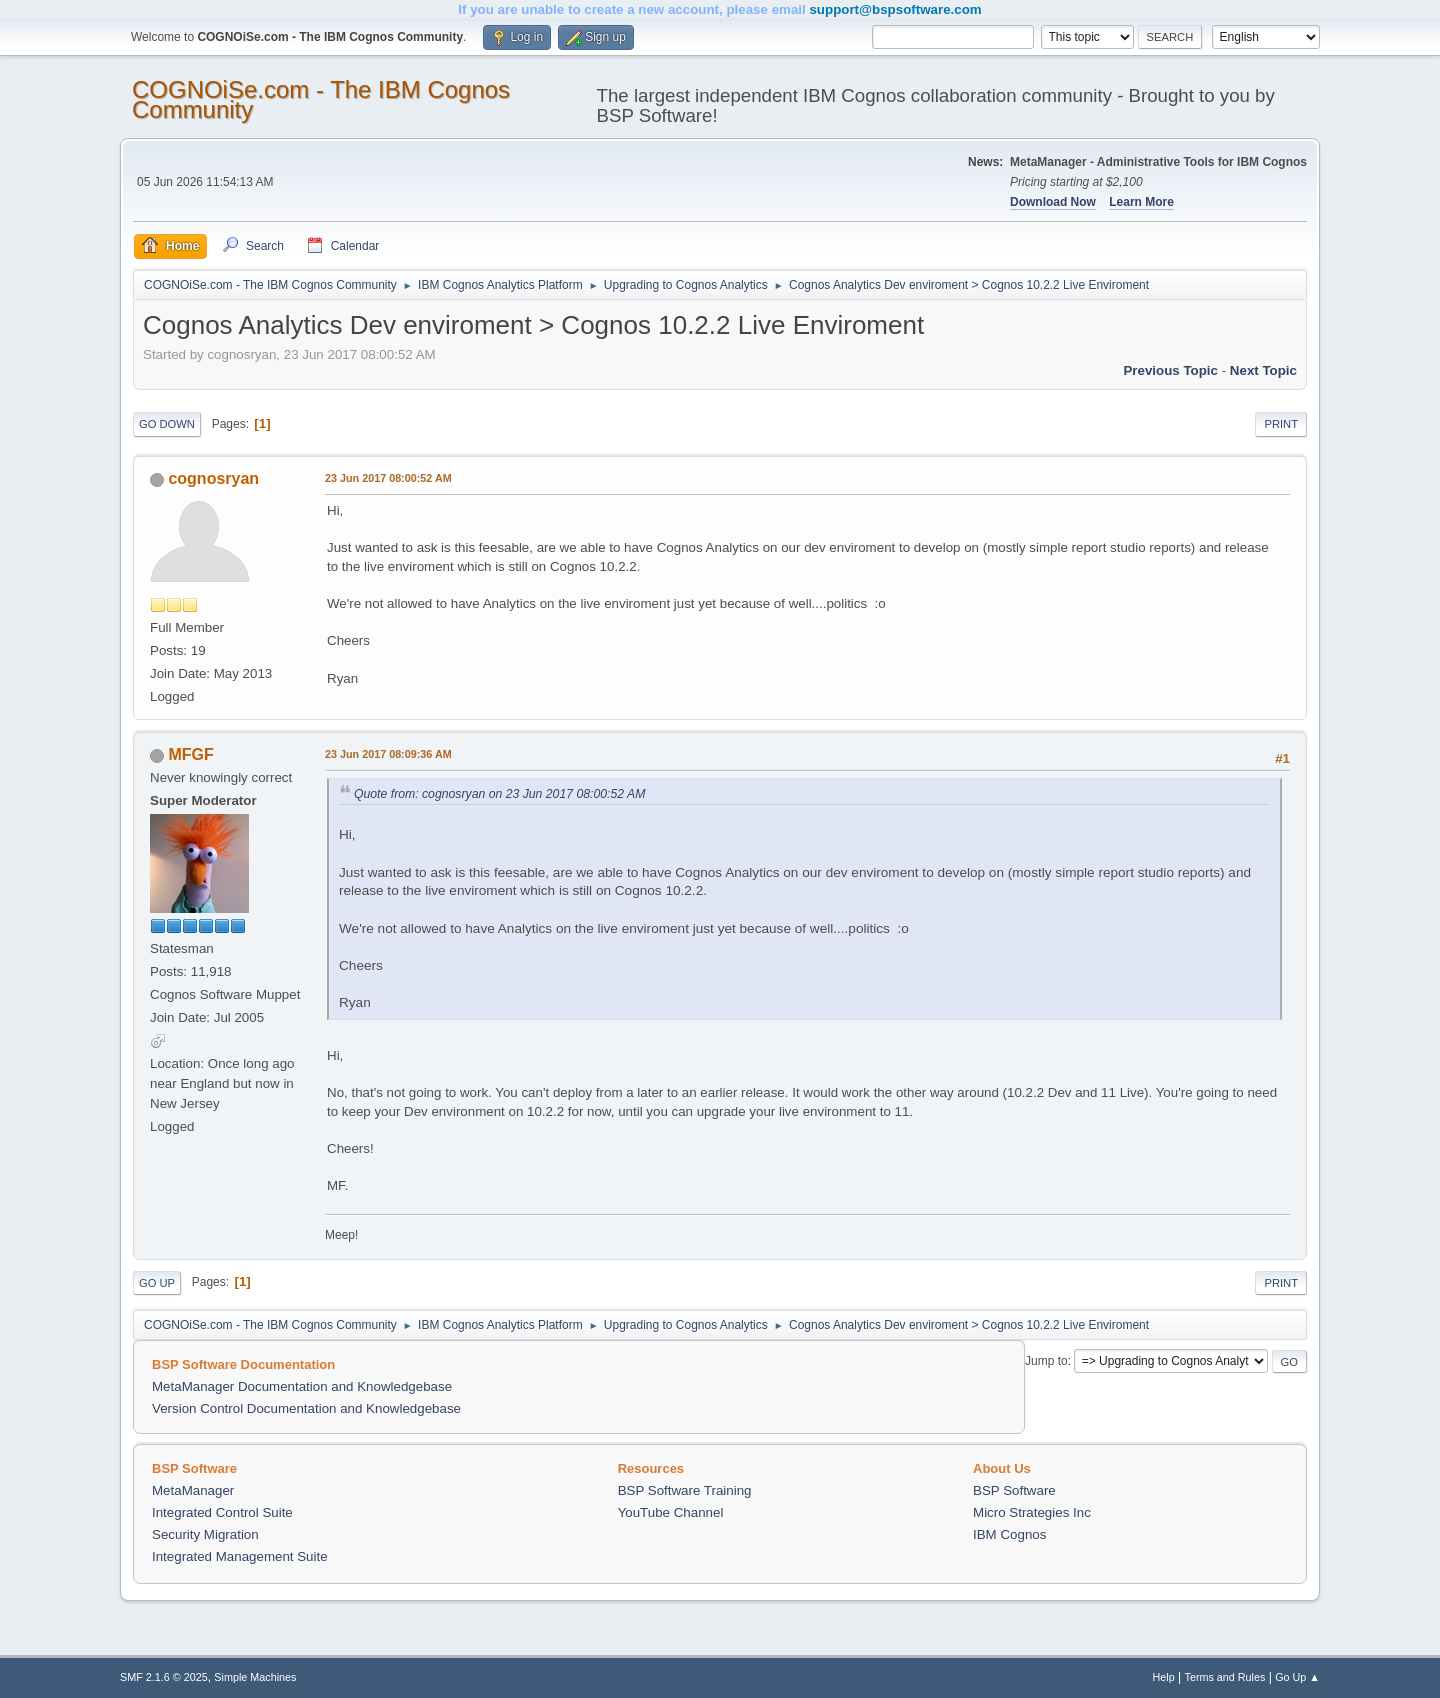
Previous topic (1170, 370)
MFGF (190, 754)
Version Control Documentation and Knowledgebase (306, 1408)
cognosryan (213, 478)
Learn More (1141, 202)
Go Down (167, 424)
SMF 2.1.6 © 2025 (164, 1677)
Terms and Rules (1225, 1677)
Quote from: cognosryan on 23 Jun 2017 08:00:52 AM (499, 794)
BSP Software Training (685, 1490)
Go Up (157, 1283)
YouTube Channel (671, 1512)
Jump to (1046, 1361)
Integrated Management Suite (240, 1556)
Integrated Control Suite (222, 1512)
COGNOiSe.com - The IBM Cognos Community (321, 99)
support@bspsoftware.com (895, 9)
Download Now (1053, 202)
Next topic (1263, 370)
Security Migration (205, 1534)
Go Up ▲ (1297, 1677)
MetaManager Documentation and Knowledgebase (302, 1386)
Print (1281, 424)
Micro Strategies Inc (1032, 1512)
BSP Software (1014, 1490)
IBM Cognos (1009, 1534)
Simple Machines (255, 1677)
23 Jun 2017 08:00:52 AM (388, 478)
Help (1164, 1677)
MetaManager (193, 1490)
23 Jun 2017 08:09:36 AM (388, 754)
